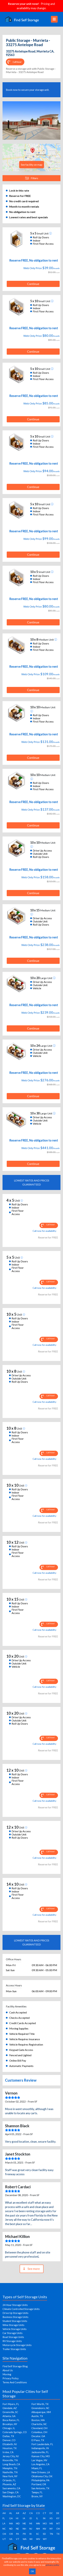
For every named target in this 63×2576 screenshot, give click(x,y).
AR (17, 2513)
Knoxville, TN (10, 2460)
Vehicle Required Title (22, 2033)
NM (38, 2528)
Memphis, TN (10, 2468)
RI (30, 2533)
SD (44, 2533)
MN (38, 2523)
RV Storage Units (12, 2341)
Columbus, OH (39, 2432)
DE (57, 2513)
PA (17, 2533)
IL (37, 2518)
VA (10, 2539)
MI (30, 2523)
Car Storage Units (13, 2332)
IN (44, 2518)
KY (57, 2518)
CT (44, 2513)
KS (51, 2518)
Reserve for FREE (20, 195)
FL (4, 2518)
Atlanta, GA (9, 2416)
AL (10, 2513)
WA (25, 2539)
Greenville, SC (10, 2412)
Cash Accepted (18, 2012)
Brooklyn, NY (10, 2424)
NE (17, 2528)
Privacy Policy (11, 2378)
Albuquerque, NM (41, 2412)
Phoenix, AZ (9, 2484)
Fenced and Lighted (20, 2055)
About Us (8, 2370)
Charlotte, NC (39, 2424)
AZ (24, 2513)
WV (38, 2539)
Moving (7, 2374)
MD (18, 2523)
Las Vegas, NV (39, 2460)
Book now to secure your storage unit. (27, 89)
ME (24, 2523)
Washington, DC (12, 2496)
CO (38, 2513)
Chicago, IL (9, 2428)
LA (4, 2523)
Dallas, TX (8, 2436)
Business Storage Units (15, 2316)
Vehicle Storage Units (15, 2328)
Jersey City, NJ (11, 2456)
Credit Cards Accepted (22, 2023)
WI (31, 2539)
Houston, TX (10, 2448)
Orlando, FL (9, 2480)
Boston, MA (38, 2420)
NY (51, 2528)
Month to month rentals (24, 206)
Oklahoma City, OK (41, 2476)
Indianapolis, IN (40, 2448)
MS (51, 2523)
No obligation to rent (22, 211)
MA (11, 2523)
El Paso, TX (37, 2440)
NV (44, 2528)
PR (24, 2533)
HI (17, 2518)
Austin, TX (37, 2416)
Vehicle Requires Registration (26, 2044)
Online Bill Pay (17, 2060)
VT (17, 2539)
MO (45, 2523)
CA (31, 2513)
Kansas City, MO (40, 2456)
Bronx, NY (37, 2496)
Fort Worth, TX (40, 2404)
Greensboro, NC (40, 2408)
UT (4, 2539)
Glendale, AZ (10, 2408)
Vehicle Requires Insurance (24, 2039)
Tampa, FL (37, 2492)
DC (51, 2513)
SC (37, 2533)
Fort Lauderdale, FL (42, 2444)
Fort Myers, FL (11, 2404)
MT (58, 2523)
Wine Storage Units (13, 2324)
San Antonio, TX (40, 2488)
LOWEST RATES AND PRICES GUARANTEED (31, 1182)
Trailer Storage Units (14, 2349)
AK (4, 2513)
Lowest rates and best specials (28, 217)
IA (24, 2518)
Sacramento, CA (11, 2488)
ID (30, 2518)
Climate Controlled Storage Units (21, 2308)
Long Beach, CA (11, 2464)
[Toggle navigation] (54, 19)
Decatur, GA (38, 2436)
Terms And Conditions (15, 2382)
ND (11, 2528)
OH (58, 2528)
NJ (30, 2528)
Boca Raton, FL (11, 2420)
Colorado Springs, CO (15, 2432)
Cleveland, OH (39, 2428)
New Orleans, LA (40, 2472)
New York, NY (10, 2476)
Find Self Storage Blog (15, 2366)
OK (4, 2533)
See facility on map (31, 164)
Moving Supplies (18, 2028)
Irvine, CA (8, 2452)
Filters (31, 178)
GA (11, 2518)
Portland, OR (38, 2484)
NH (24, 2528)
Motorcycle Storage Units (17, 2345)
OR (11, 2533)
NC (4, 2528)
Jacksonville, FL (40, 2452)
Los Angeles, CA (40, 2464)
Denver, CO (9, 2440)
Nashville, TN (10, 2472)
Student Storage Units (15, 2320)
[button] (7, 120)
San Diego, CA (10, 2492)
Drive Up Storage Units (15, 2312)
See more (31, 2268)
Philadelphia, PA (40, 2480)
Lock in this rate (19, 190)
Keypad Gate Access (21, 2049)
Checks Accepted (19, 2017)
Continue (33, 284)
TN (51, 2533)
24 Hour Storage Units (15, 2304)
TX (57, 2533)
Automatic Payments (21, 2065)
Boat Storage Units (13, 2337)
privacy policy (52, 2565)
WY (45, 2539)
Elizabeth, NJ (10, 2444)
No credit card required (24, 201)
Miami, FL (36, 2468)
